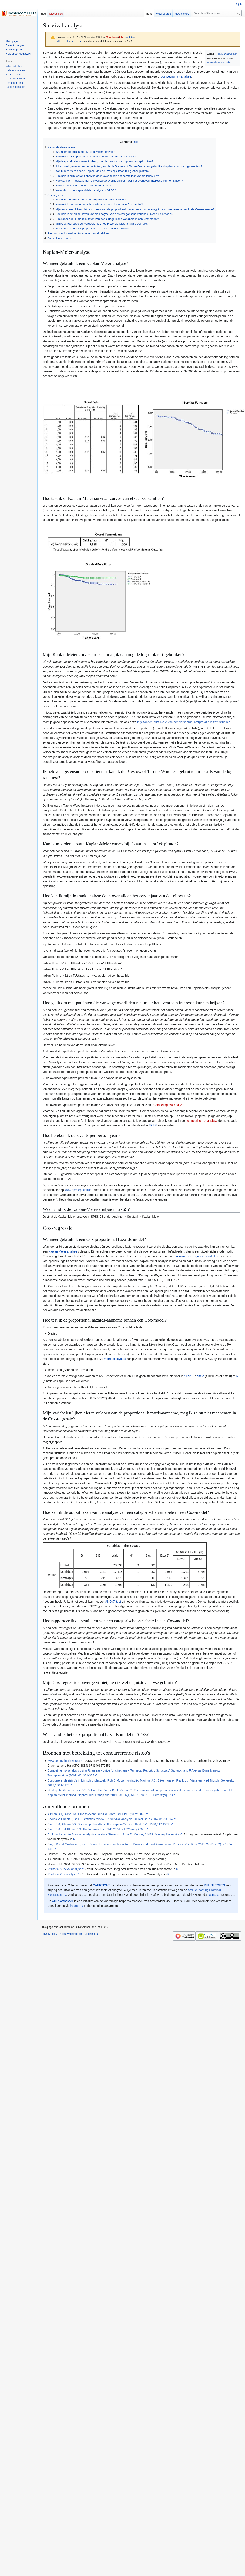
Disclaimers (91, 1933)
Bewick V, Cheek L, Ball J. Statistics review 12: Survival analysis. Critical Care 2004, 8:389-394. (110, 1819)
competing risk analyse (176, 76)
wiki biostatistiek (62, 1901)
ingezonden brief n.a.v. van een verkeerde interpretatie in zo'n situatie (183, 722)
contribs (129, 37)
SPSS (153, 1125)
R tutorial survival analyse (64, 1869)
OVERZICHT (101, 1885)
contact (214, 1894)
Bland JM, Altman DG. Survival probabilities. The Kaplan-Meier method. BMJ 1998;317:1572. (108, 1824)
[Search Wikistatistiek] (217, 13)
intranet (75, 1905)
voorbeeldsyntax (115, 1359)
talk (121, 37)
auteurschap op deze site (218, 62)
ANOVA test (113, 1601)
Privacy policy (49, 1933)
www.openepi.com (77, 1190)
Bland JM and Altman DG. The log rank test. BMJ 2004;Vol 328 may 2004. (96, 1829)
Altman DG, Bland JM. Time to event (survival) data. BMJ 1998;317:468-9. (96, 1814)
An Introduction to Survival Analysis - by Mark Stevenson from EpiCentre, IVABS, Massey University (113, 1834)
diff (59, 41)
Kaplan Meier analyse (62, 1251)
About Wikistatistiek (71, 1933)
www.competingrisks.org (63, 1760)
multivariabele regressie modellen (196, 1256)
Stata (200, 1376)
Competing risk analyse (168, 1105)
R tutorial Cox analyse (62, 1874)
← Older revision (71, 41)
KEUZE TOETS (214, 1885)
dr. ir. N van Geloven (227, 54)
